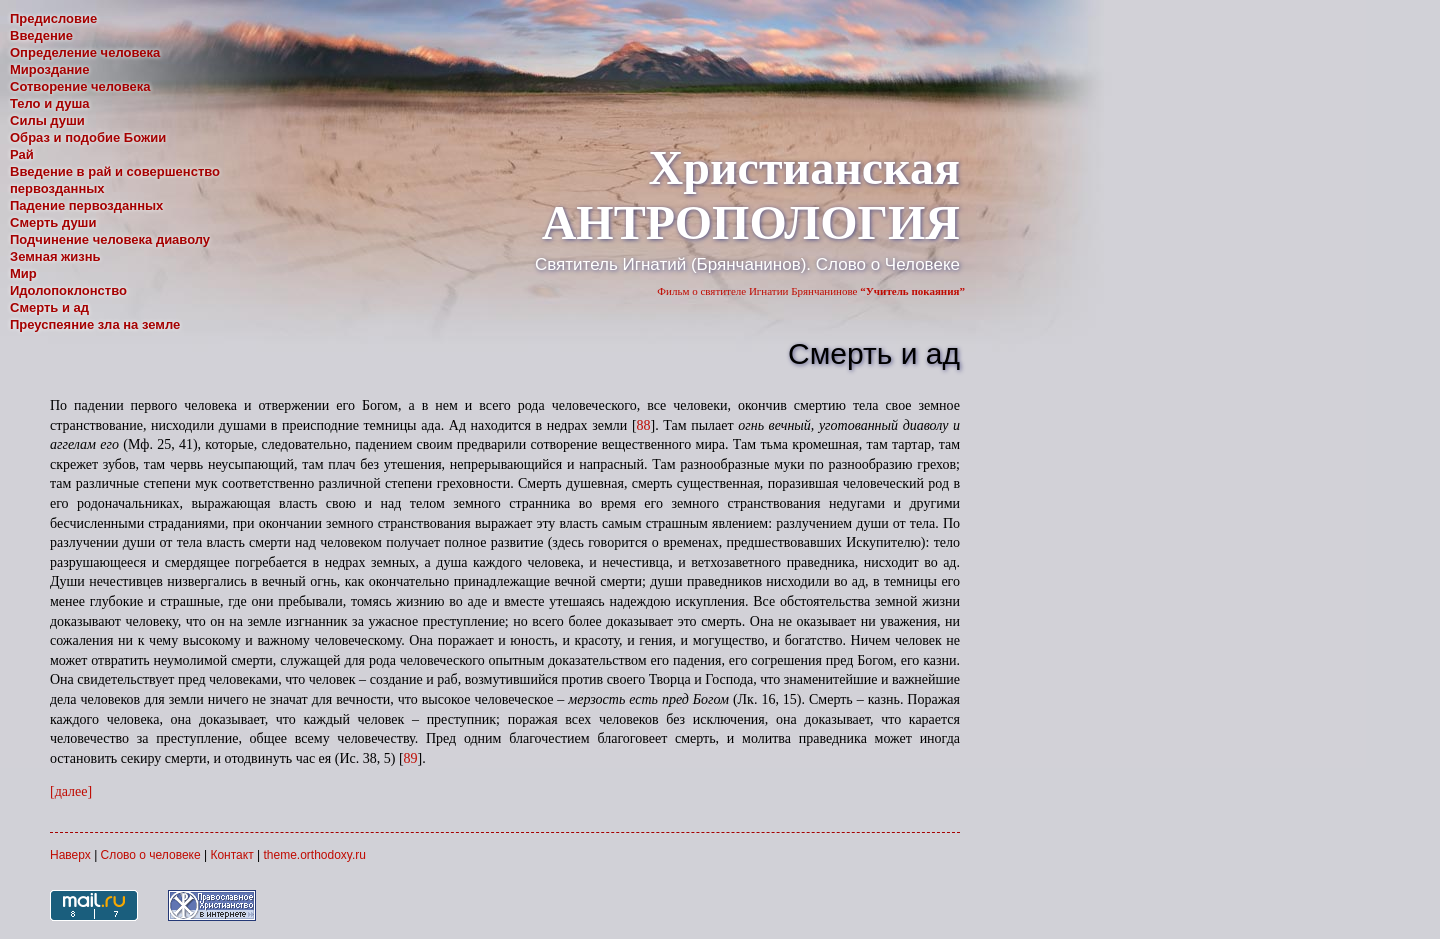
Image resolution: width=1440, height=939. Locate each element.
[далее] (71, 791)
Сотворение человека (80, 86)
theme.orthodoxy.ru (314, 855)
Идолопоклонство (68, 290)
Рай (22, 154)
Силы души (47, 120)
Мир (23, 273)
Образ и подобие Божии (88, 137)
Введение (41, 35)
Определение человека (85, 52)
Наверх (70, 855)
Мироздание (50, 69)
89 (411, 758)
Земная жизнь (55, 256)
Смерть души (53, 222)
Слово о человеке (151, 855)
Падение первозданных (86, 205)
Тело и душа (49, 103)
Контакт (231, 855)
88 (644, 425)
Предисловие (53, 18)
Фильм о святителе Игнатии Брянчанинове (811, 291)
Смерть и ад (49, 307)
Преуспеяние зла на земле (95, 324)
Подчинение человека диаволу (110, 239)
